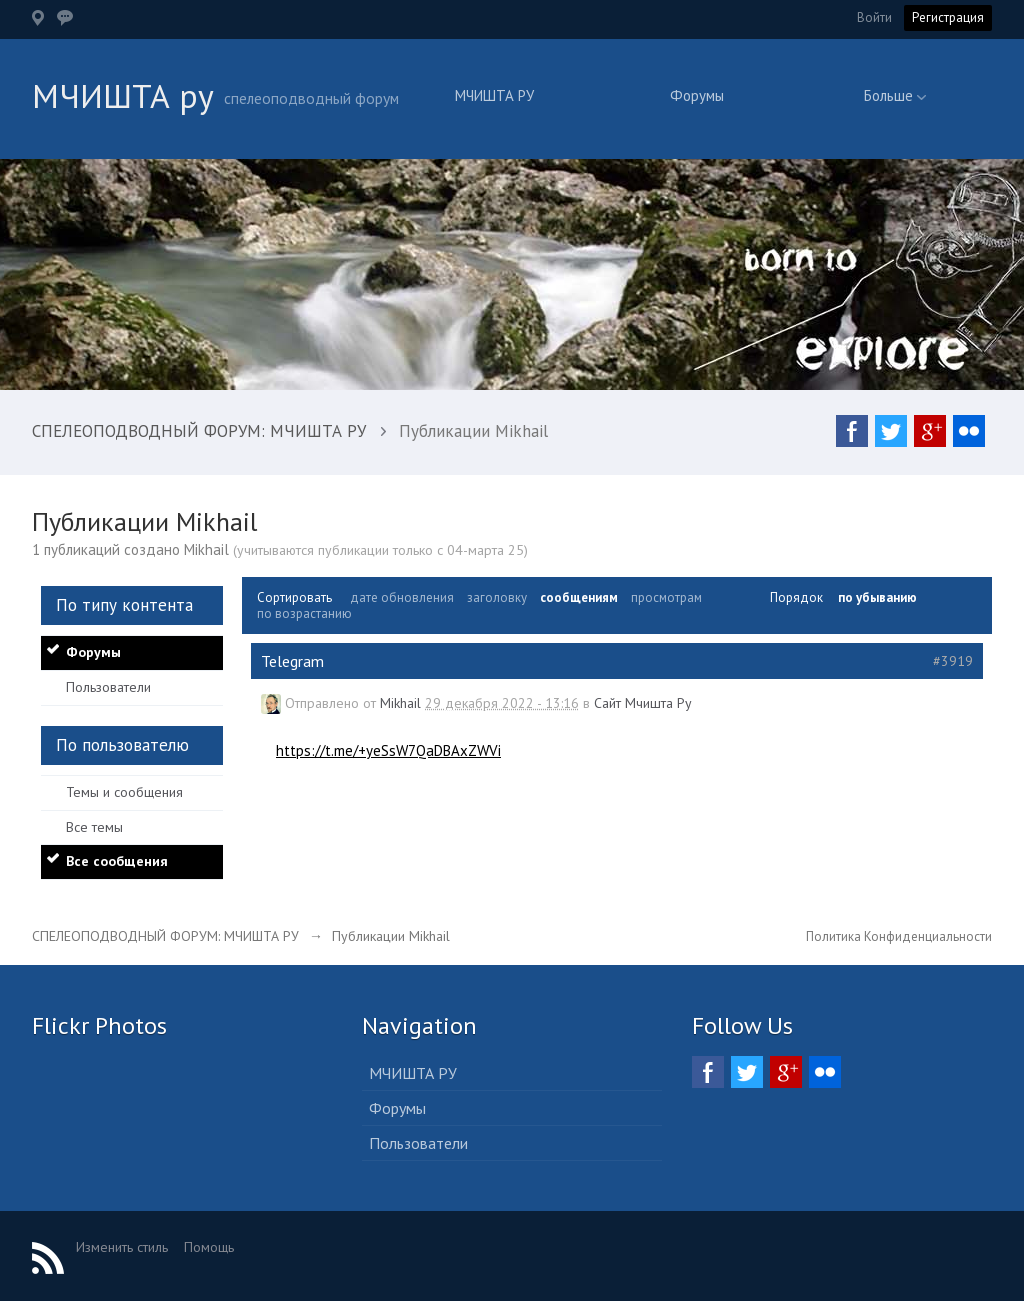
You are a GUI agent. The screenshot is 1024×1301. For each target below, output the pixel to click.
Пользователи (108, 687)
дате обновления (402, 597)
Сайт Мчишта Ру (643, 703)
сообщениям (579, 597)
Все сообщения (117, 861)
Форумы (697, 95)
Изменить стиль (122, 1247)
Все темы (94, 827)
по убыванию (877, 597)
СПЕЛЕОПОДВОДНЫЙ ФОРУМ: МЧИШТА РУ (165, 936)
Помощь (209, 1247)
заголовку (497, 597)
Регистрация (948, 17)
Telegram (292, 661)
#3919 (953, 661)
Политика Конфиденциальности (899, 936)
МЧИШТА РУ (494, 95)
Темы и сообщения (124, 792)
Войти (874, 17)
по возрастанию (304, 613)
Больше (895, 95)
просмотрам (666, 597)
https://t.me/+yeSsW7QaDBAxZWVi (388, 750)
